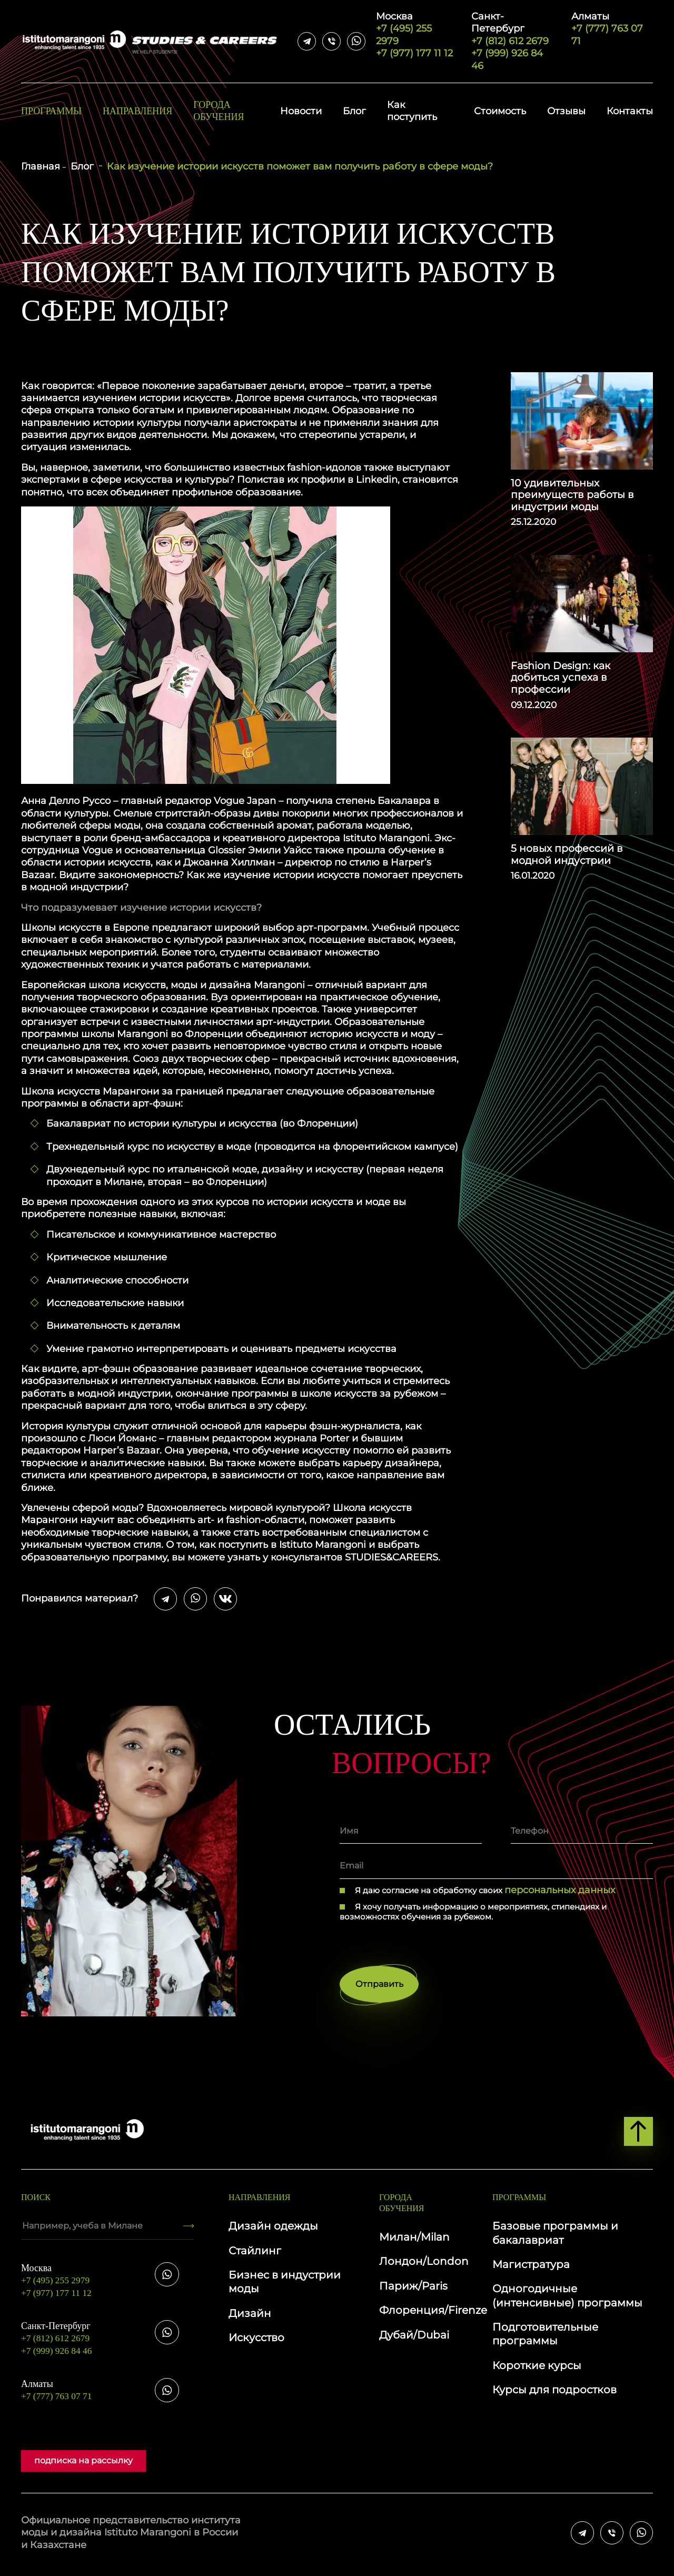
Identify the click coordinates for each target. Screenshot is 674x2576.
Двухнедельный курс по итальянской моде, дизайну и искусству (204, 1169)
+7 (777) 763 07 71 (612, 29)
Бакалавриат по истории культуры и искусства (161, 1123)
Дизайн (250, 2317)
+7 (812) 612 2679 (513, 29)
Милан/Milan (414, 2240)
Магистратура (531, 2268)
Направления (137, 111)
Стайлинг (255, 2254)
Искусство (256, 2341)
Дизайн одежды (273, 2229)
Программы (51, 111)
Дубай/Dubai (414, 2338)
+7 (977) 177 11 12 (414, 53)
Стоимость (500, 111)
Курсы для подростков (554, 2393)
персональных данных (559, 1890)
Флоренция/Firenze (433, 2314)
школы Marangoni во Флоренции (162, 1034)
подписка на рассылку (83, 2464)
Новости (301, 111)
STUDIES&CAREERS (391, 1557)
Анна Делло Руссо (66, 801)
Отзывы (566, 111)
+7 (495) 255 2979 (415, 29)
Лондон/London (424, 2265)
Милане (123, 1182)
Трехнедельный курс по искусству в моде (148, 1146)
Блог (354, 111)
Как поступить (412, 111)
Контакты (630, 111)
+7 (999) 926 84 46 (507, 59)
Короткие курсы (536, 2369)
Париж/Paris (413, 2289)
